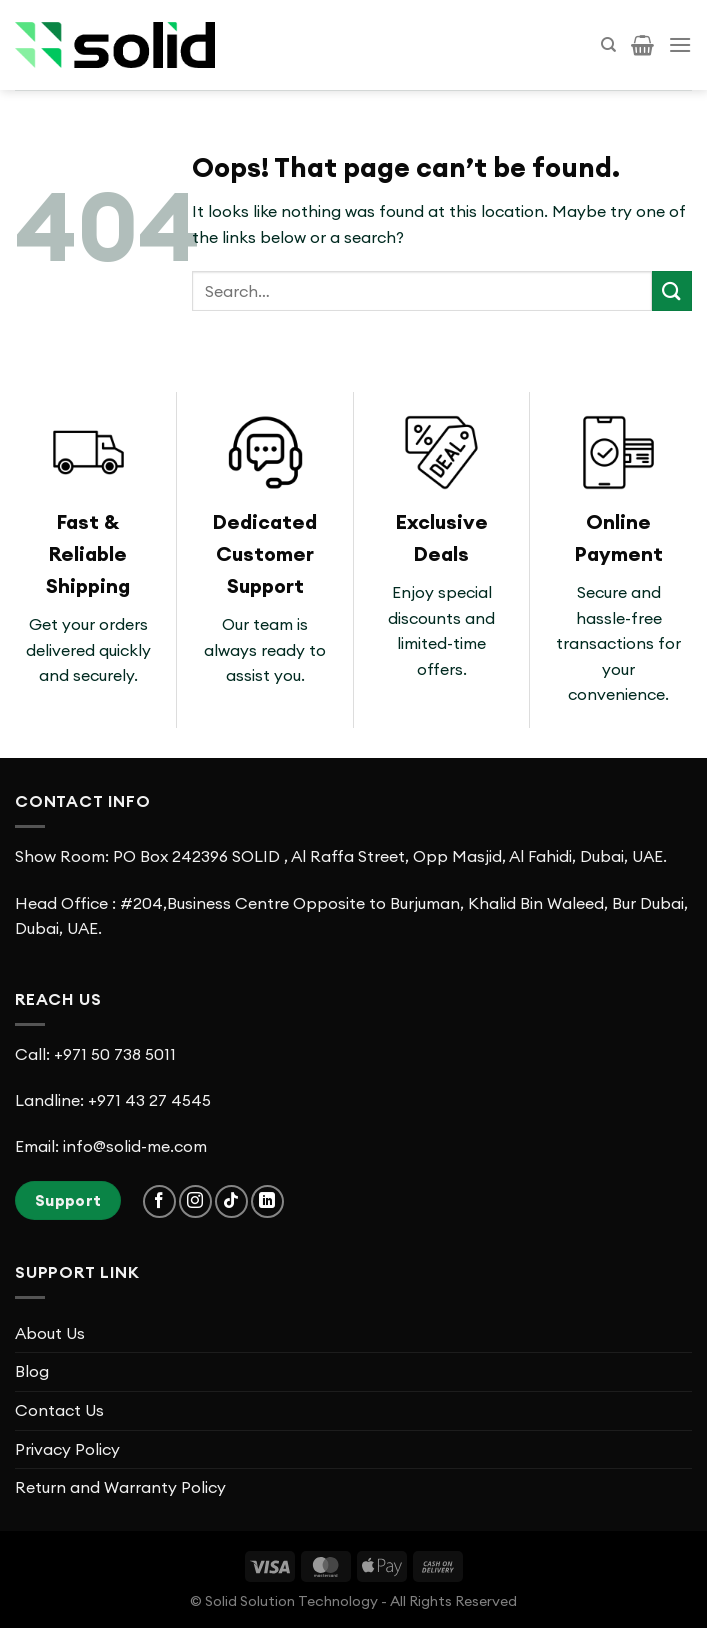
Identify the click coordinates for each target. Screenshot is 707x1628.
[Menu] (680, 44)
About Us (50, 1333)
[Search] (608, 45)
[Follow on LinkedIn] (267, 1201)
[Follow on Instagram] (195, 1201)
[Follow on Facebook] (159, 1201)
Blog (32, 1371)
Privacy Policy (67, 1449)
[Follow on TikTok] (231, 1201)
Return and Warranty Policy (120, 1487)
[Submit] (672, 290)
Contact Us (59, 1410)
